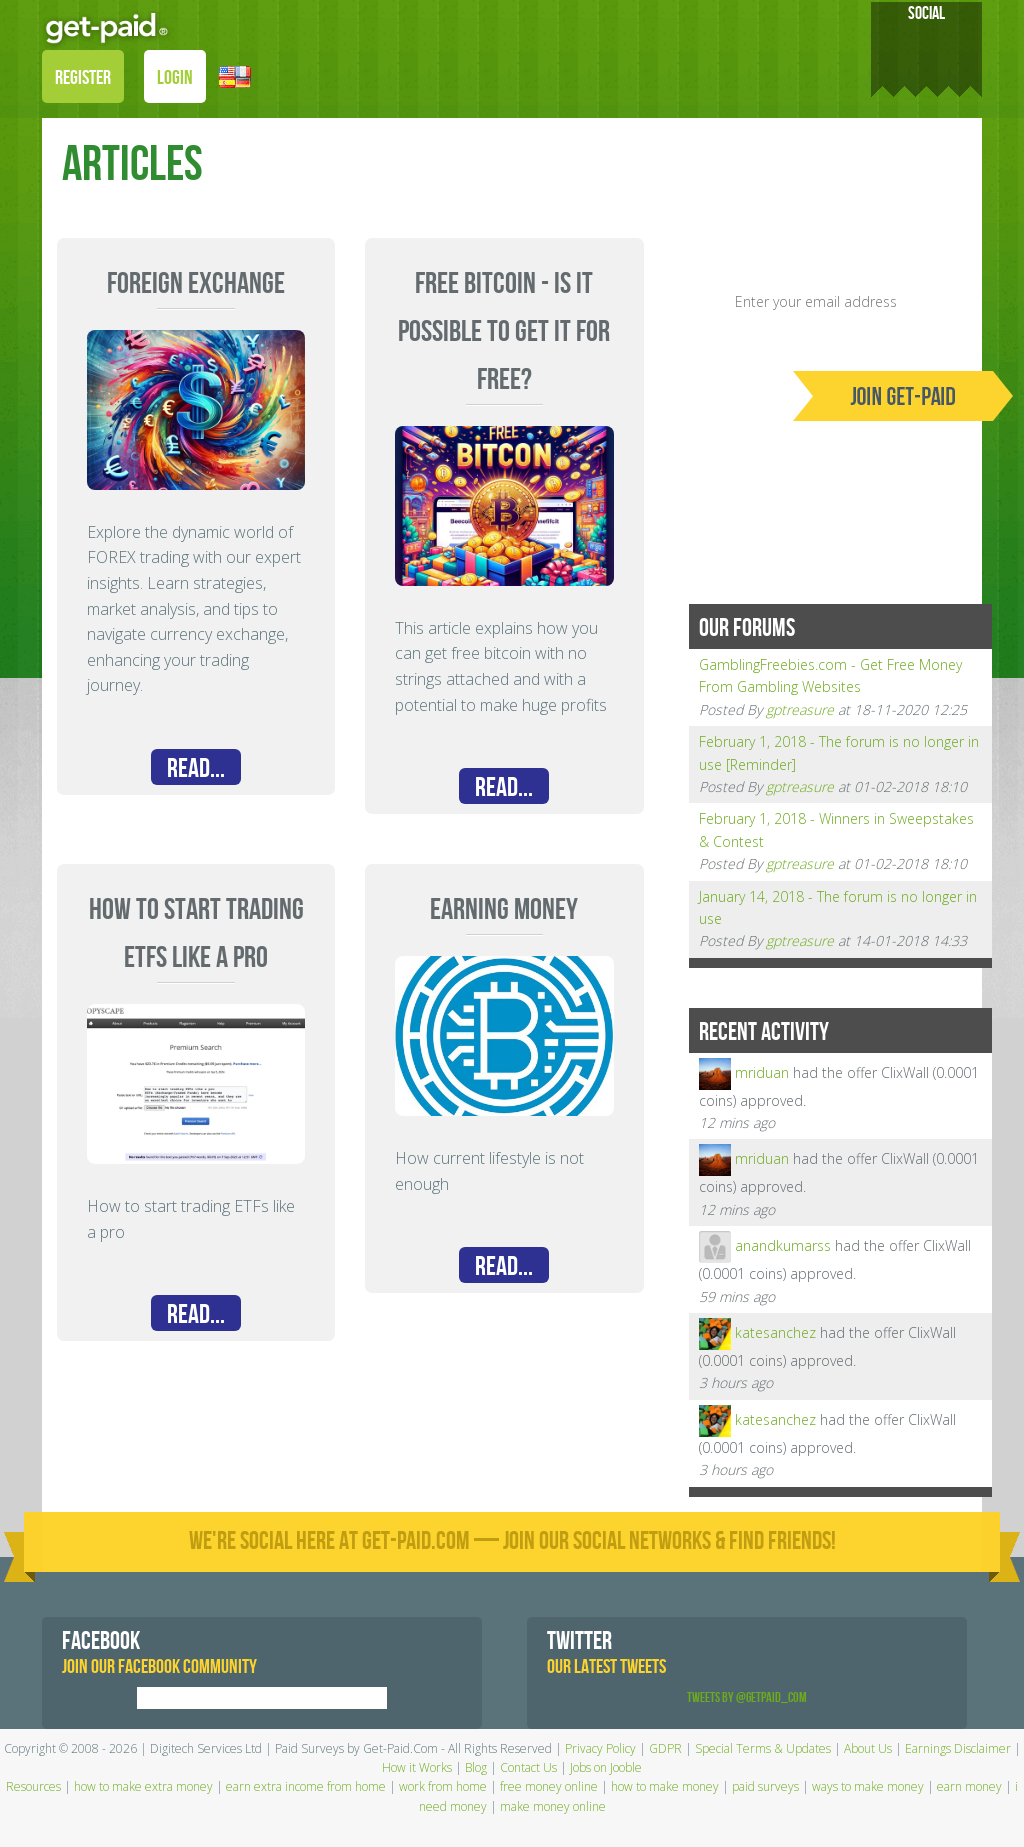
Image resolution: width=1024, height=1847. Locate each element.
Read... (196, 769)
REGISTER (83, 78)
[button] (235, 75)
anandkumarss (783, 1245)
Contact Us (528, 1767)
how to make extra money (143, 1786)
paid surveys (765, 1786)
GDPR (665, 1748)
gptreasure (800, 709)
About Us (868, 1748)
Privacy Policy (600, 1748)
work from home (443, 1786)
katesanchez (775, 1332)
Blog (476, 1767)
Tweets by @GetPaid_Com (747, 1697)
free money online (549, 1786)
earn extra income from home (306, 1786)
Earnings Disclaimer (958, 1748)
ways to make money (868, 1786)
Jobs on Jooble (606, 1767)
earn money (969, 1786)
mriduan (762, 1071)
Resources (33, 1786)
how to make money (665, 1786)
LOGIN (175, 78)
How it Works (417, 1767)
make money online (553, 1806)
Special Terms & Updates (763, 1748)
